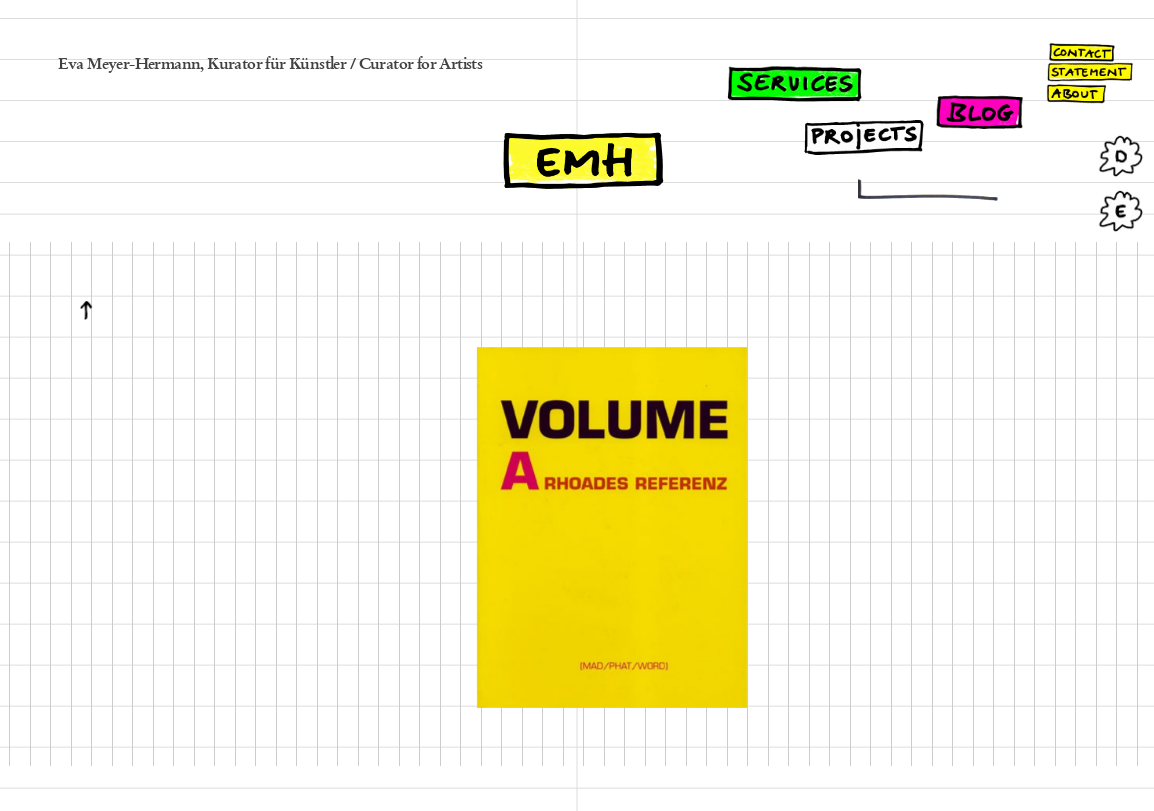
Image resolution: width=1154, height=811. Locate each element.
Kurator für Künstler (276, 65)
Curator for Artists (421, 65)
